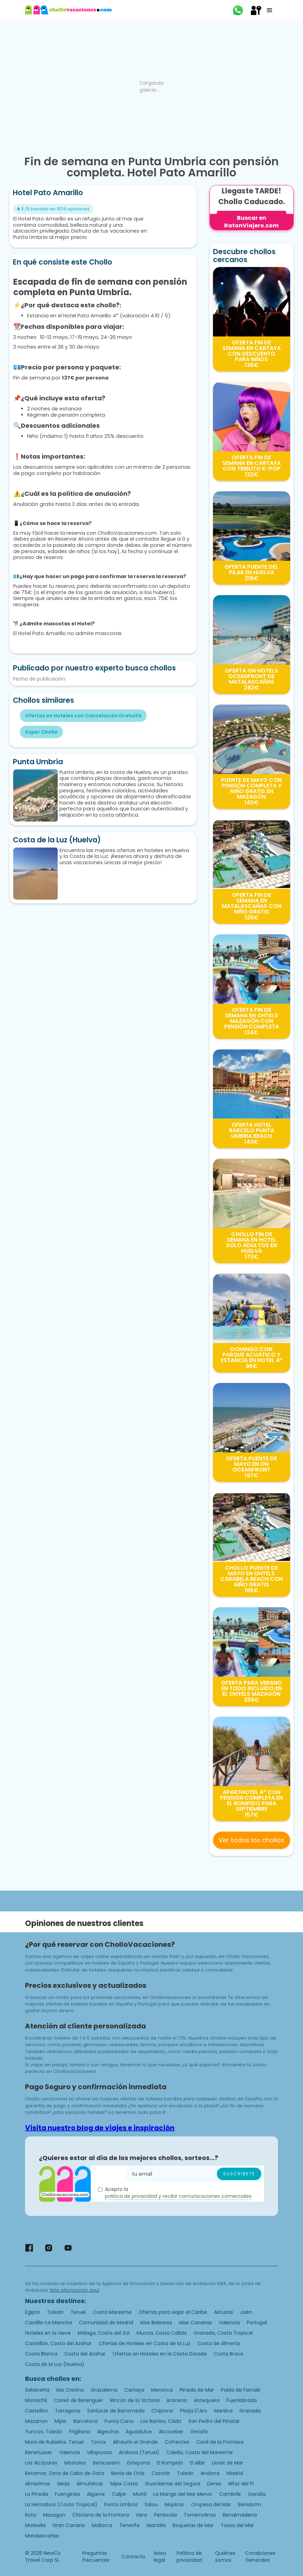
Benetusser (38, 2452)
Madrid (235, 2473)
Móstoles (75, 2462)
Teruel (78, 2312)
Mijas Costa (124, 2483)
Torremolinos (200, 2514)
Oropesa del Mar (211, 2504)
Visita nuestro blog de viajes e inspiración (99, 2128)
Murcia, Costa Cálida (162, 2332)
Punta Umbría (121, 2504)
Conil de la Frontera (220, 2442)
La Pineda (36, 2494)
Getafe (199, 2431)
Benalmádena (240, 2514)
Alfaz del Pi (241, 2483)
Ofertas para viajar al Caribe (173, 2312)
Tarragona (67, 2410)
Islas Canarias (195, 2322)
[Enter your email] (194, 2174)
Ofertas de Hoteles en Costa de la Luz (144, 2343)
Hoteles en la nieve (48, 2332)
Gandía (256, 2494)
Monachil (36, 2400)
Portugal (257, 2322)
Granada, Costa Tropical (223, 2332)
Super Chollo (41, 731)
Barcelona (85, 2421)
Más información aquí (74, 2290)
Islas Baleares (156, 2322)
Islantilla (156, 2525)
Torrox (98, 2442)
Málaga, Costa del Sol (104, 2332)
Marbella (35, 2525)
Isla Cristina (70, 2389)
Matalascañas (42, 2535)
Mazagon (54, 2514)
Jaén (246, 2312)
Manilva (223, 2410)
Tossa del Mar (237, 2525)
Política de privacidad (189, 2557)
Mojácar (174, 2504)
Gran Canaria (68, 2525)
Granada (250, 2410)
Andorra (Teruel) (139, 2452)
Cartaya (134, 2389)
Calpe (119, 2494)
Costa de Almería (218, 2343)
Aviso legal (160, 2557)
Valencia (229, 2322)
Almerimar (37, 2483)
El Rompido (170, 2462)
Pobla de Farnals (240, 2389)
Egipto (32, 2312)
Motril (139, 2494)
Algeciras (108, 2431)
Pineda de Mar (197, 2389)
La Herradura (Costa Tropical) (61, 2504)
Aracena (176, 2400)
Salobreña (37, 2389)
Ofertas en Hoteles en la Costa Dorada (160, 2353)
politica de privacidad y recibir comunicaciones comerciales (178, 2196)
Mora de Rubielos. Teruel (54, 2442)
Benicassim (106, 2462)
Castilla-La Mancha (48, 2322)
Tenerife (129, 2525)
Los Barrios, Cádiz (160, 2421)
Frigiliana (79, 2431)
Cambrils (230, 2494)
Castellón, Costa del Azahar (58, 2343)
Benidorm (249, 2504)
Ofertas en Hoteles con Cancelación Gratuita (83, 715)
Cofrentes (177, 2442)
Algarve (96, 2494)
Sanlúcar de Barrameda (116, 2410)
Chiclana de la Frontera (100, 2514)
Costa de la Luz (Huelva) (54, 2364)
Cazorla (161, 2473)
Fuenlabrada (242, 2400)
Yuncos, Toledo (43, 2431)
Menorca (162, 2389)
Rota (30, 2514)
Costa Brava (228, 2353)
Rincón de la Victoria (134, 2400)
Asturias (223, 2312)
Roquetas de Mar (193, 2525)
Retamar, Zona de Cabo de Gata (64, 2473)
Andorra (210, 2473)
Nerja (63, 2483)
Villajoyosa (99, 2452)
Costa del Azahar (85, 2353)
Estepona (138, 2462)
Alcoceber (171, 2431)
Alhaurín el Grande (135, 2442)
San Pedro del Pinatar (214, 2421)
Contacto (133, 2556)
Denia (214, 2483)
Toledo (55, 2312)
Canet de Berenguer (78, 2400)
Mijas (60, 2421)
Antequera (207, 2400)
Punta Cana (119, 2421)
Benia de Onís (128, 2473)
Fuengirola (67, 2494)
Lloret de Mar (227, 2462)
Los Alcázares (41, 2462)
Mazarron (36, 2421)
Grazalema (104, 2389)
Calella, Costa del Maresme (199, 2452)
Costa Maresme (112, 2312)
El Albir (197, 2462)
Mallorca (102, 2525)
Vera (141, 2514)
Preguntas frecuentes (95, 2557)
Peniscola (165, 2514)
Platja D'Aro (193, 2410)
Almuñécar (89, 2483)
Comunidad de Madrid (106, 2322)
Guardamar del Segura (172, 2483)
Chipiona (162, 2410)
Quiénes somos (225, 2557)
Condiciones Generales (260, 2557)
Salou (151, 2504)
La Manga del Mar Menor (182, 2494)
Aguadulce (139, 2431)
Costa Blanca (41, 2353)
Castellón (36, 2410)
